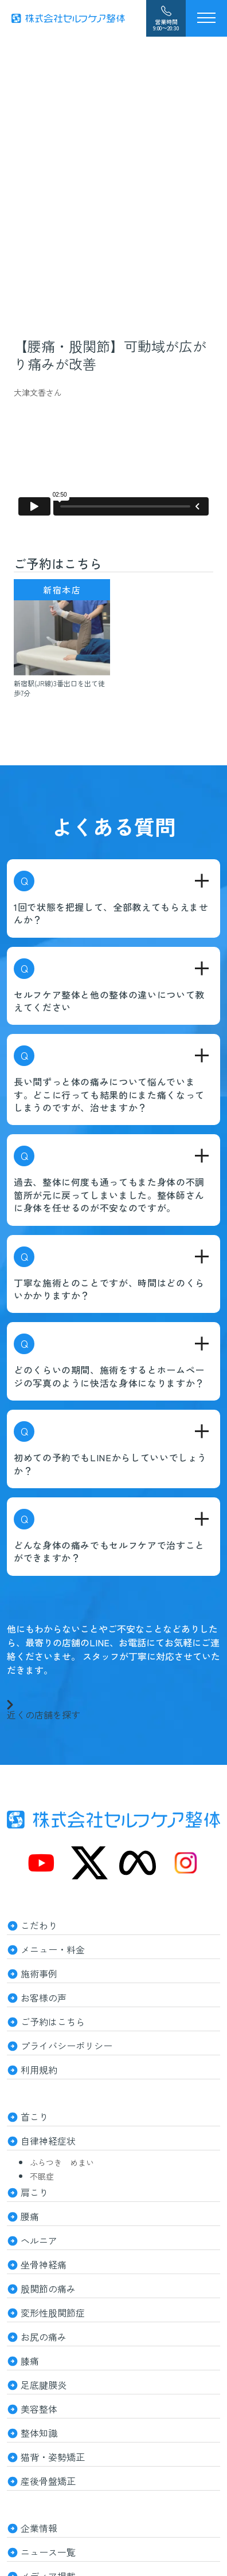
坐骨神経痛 (43, 2264)
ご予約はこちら (53, 2021)
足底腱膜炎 (43, 2385)
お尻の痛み (43, 2336)
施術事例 (39, 1973)
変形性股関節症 (53, 2312)
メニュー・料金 (53, 1949)
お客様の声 (43, 1997)
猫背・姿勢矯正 (53, 2457)
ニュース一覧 (48, 2552)
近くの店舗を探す (43, 1709)
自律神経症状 (48, 2141)
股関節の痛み (48, 2288)
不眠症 (42, 2176)
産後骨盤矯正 (48, 2481)
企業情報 (39, 2528)
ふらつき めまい (62, 2162)
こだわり (39, 1925)
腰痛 (30, 2216)
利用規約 (39, 2069)
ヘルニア (39, 2240)
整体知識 (39, 2433)
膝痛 (30, 2360)
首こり (34, 2116)
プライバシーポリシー (66, 2045)
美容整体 (39, 2409)
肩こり (34, 2192)
